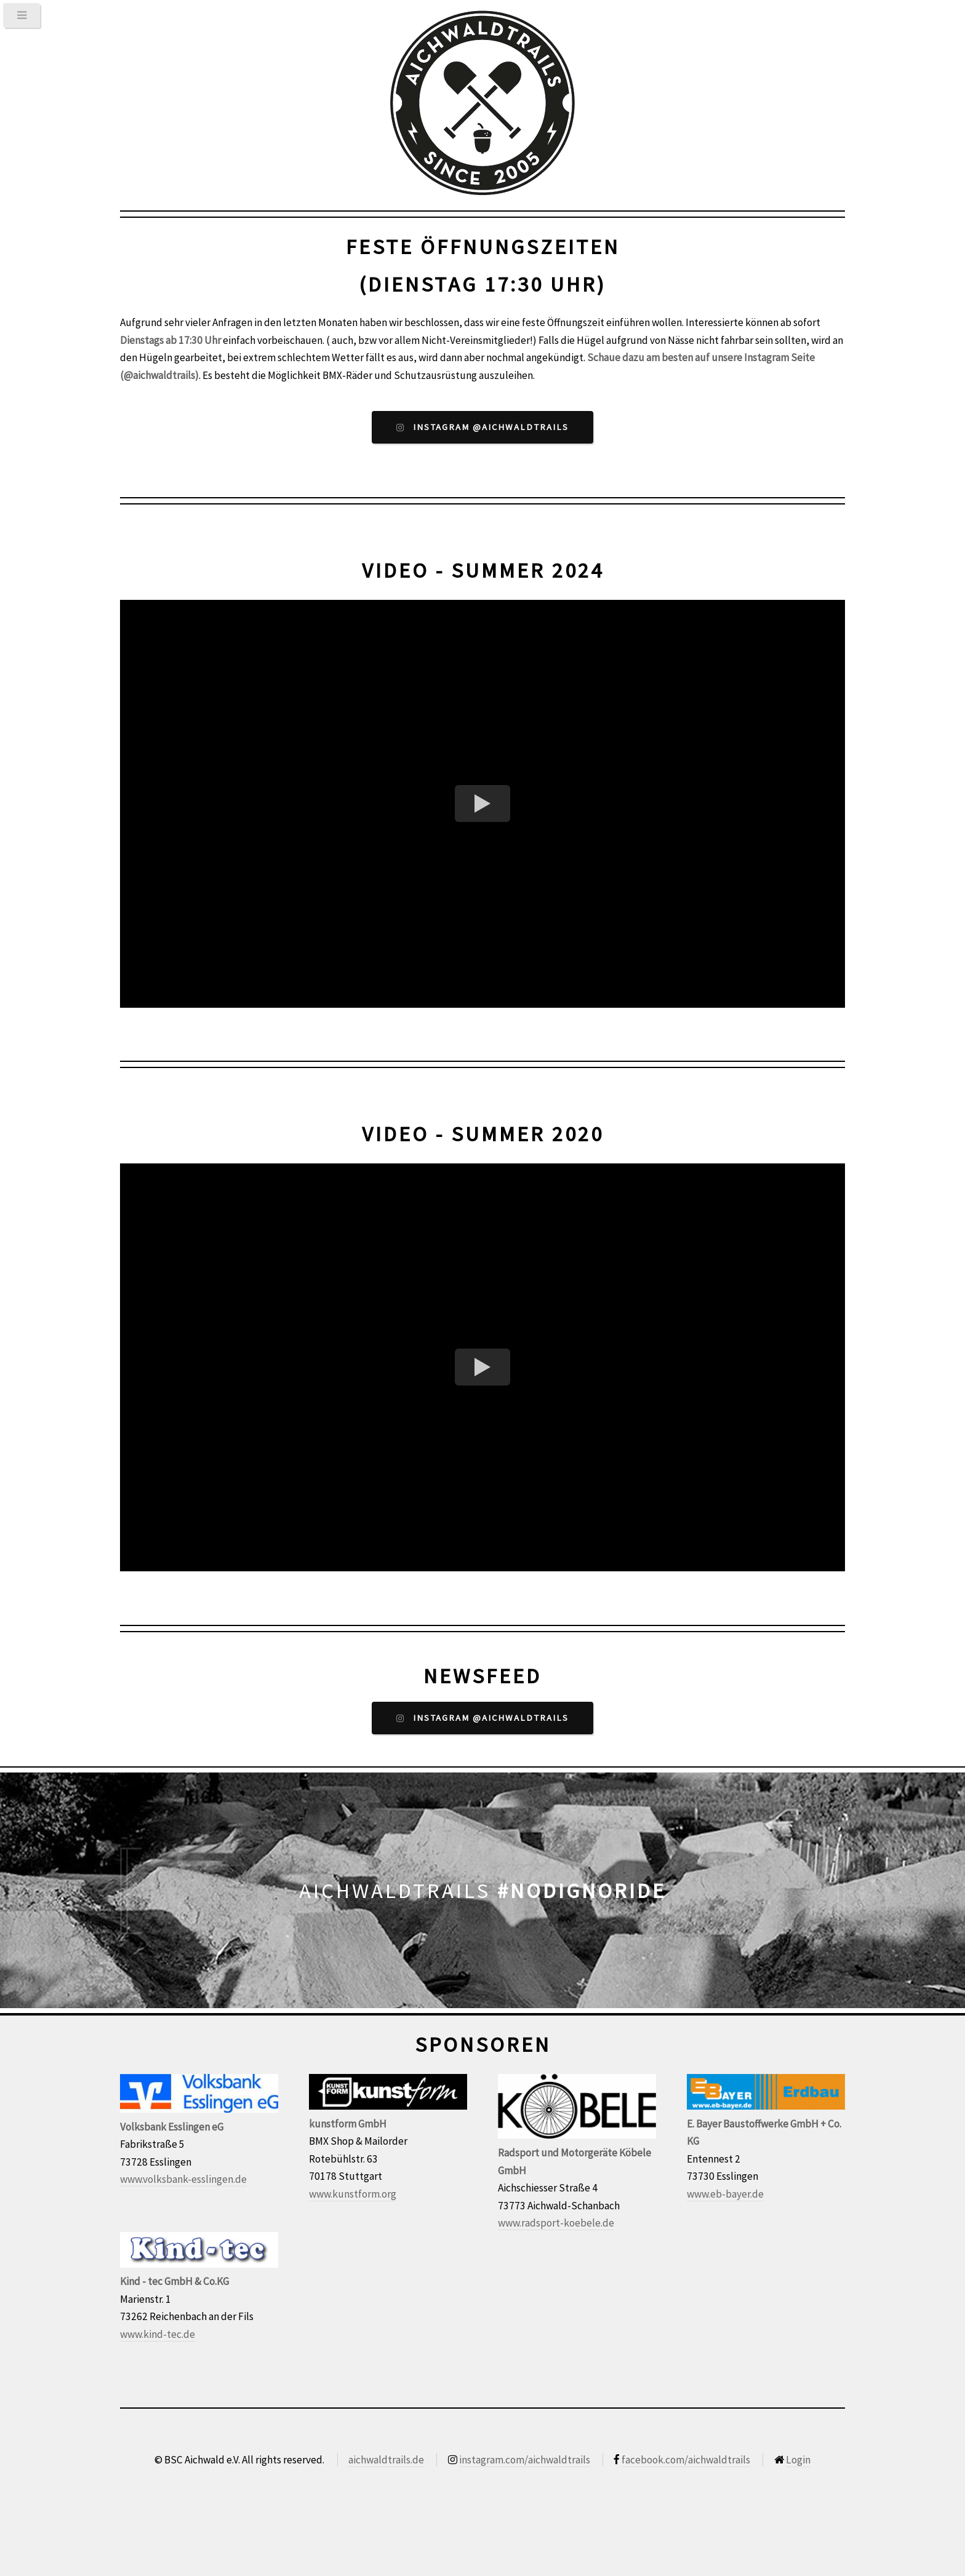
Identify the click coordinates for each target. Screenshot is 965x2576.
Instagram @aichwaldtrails (491, 427)
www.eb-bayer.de (725, 2194)
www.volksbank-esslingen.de (183, 2179)
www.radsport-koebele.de (556, 2223)
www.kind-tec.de (157, 2334)
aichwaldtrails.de (386, 2459)
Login (798, 2459)
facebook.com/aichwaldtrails (686, 2459)
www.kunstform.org (352, 2194)
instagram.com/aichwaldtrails (524, 2459)
